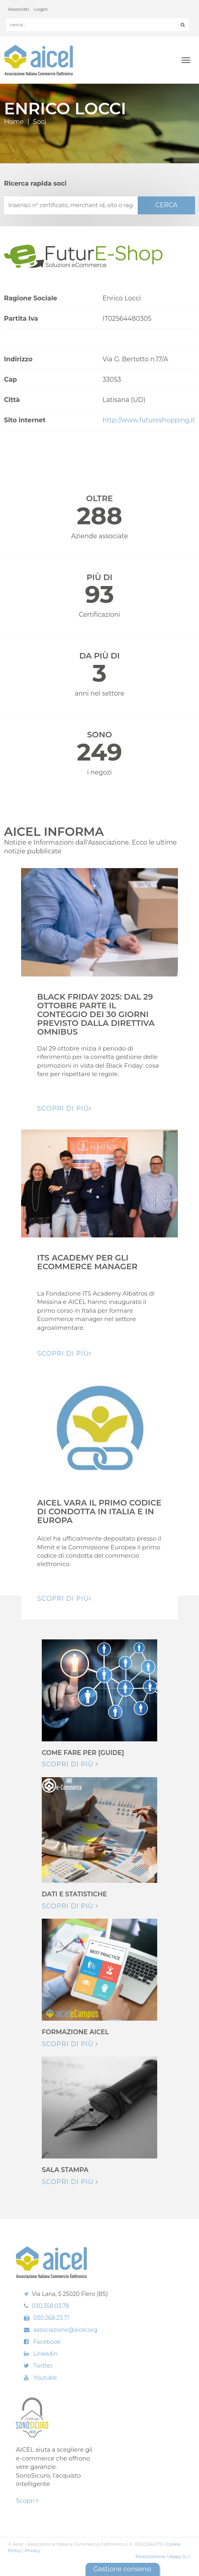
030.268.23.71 (51, 2317)
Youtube (45, 2377)
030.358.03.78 (50, 2305)
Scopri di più (70, 1764)
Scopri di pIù (64, 1108)
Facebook (46, 2341)
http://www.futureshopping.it (149, 420)
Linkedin (45, 2353)
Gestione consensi (122, 2569)
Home (14, 121)
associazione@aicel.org (65, 2329)
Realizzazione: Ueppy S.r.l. (163, 2556)
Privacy (32, 2550)
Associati (18, 9)
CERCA (166, 205)
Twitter (43, 2365)
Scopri (27, 2500)
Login (41, 9)
